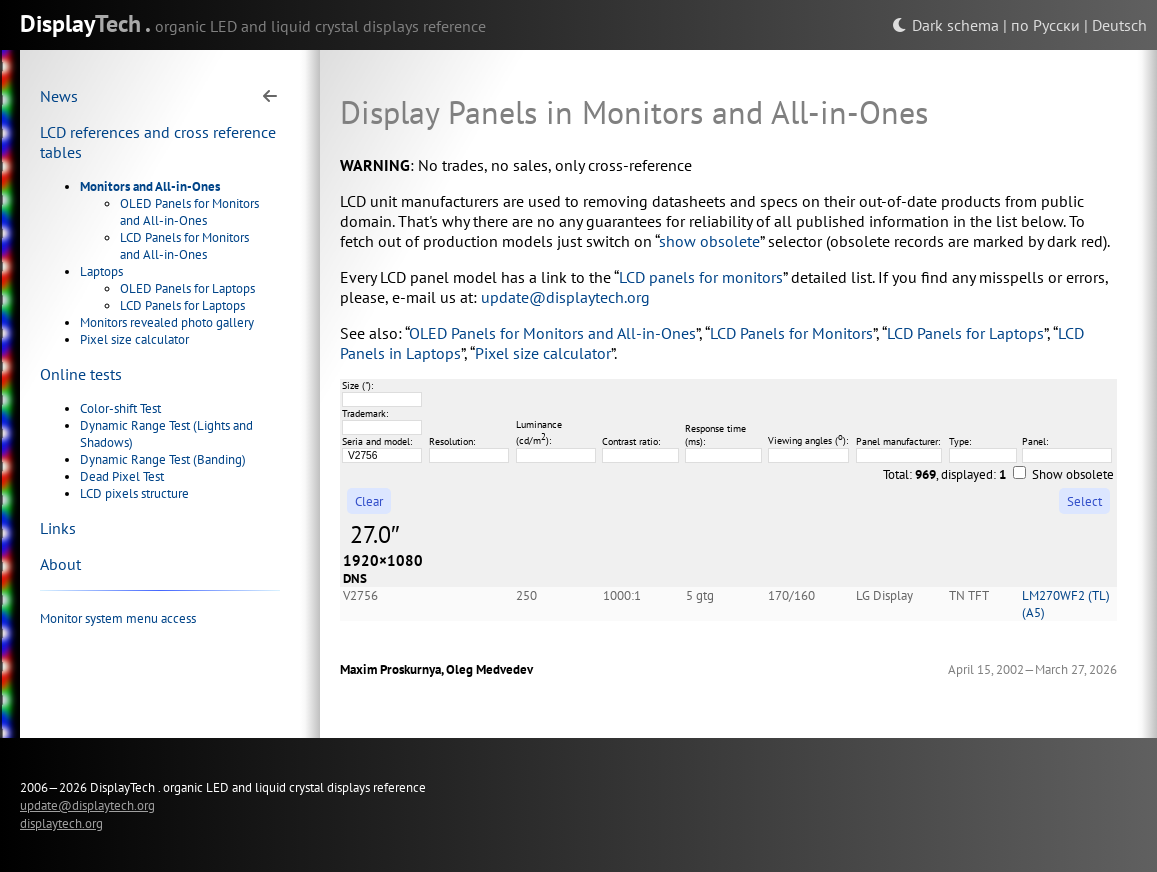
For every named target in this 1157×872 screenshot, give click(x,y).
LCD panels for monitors (701, 277)
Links (58, 528)
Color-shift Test (120, 408)
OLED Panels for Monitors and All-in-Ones (189, 212)
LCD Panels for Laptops (182, 305)
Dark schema (945, 25)
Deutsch (1119, 25)
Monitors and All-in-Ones (150, 186)
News (59, 96)
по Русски (1045, 25)
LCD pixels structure (134, 493)
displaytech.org (61, 823)
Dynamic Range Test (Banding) (163, 459)
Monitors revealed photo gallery (167, 322)
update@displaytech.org (565, 297)
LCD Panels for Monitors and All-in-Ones (184, 246)
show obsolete (709, 241)
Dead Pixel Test (122, 476)
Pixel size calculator (134, 339)
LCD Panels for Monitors (791, 333)
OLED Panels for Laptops (187, 288)
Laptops (101, 271)
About (60, 564)
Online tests (81, 374)
